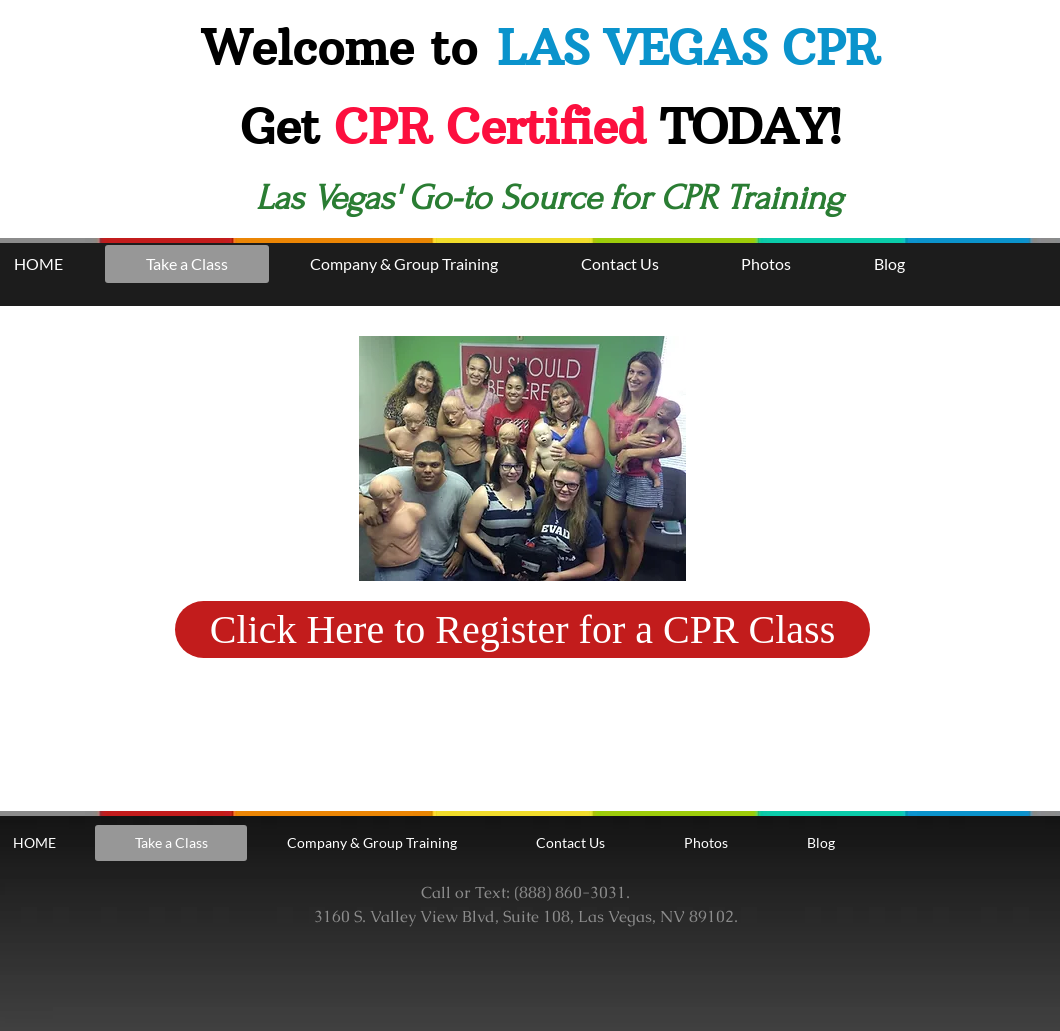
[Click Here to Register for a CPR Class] (522, 629)
